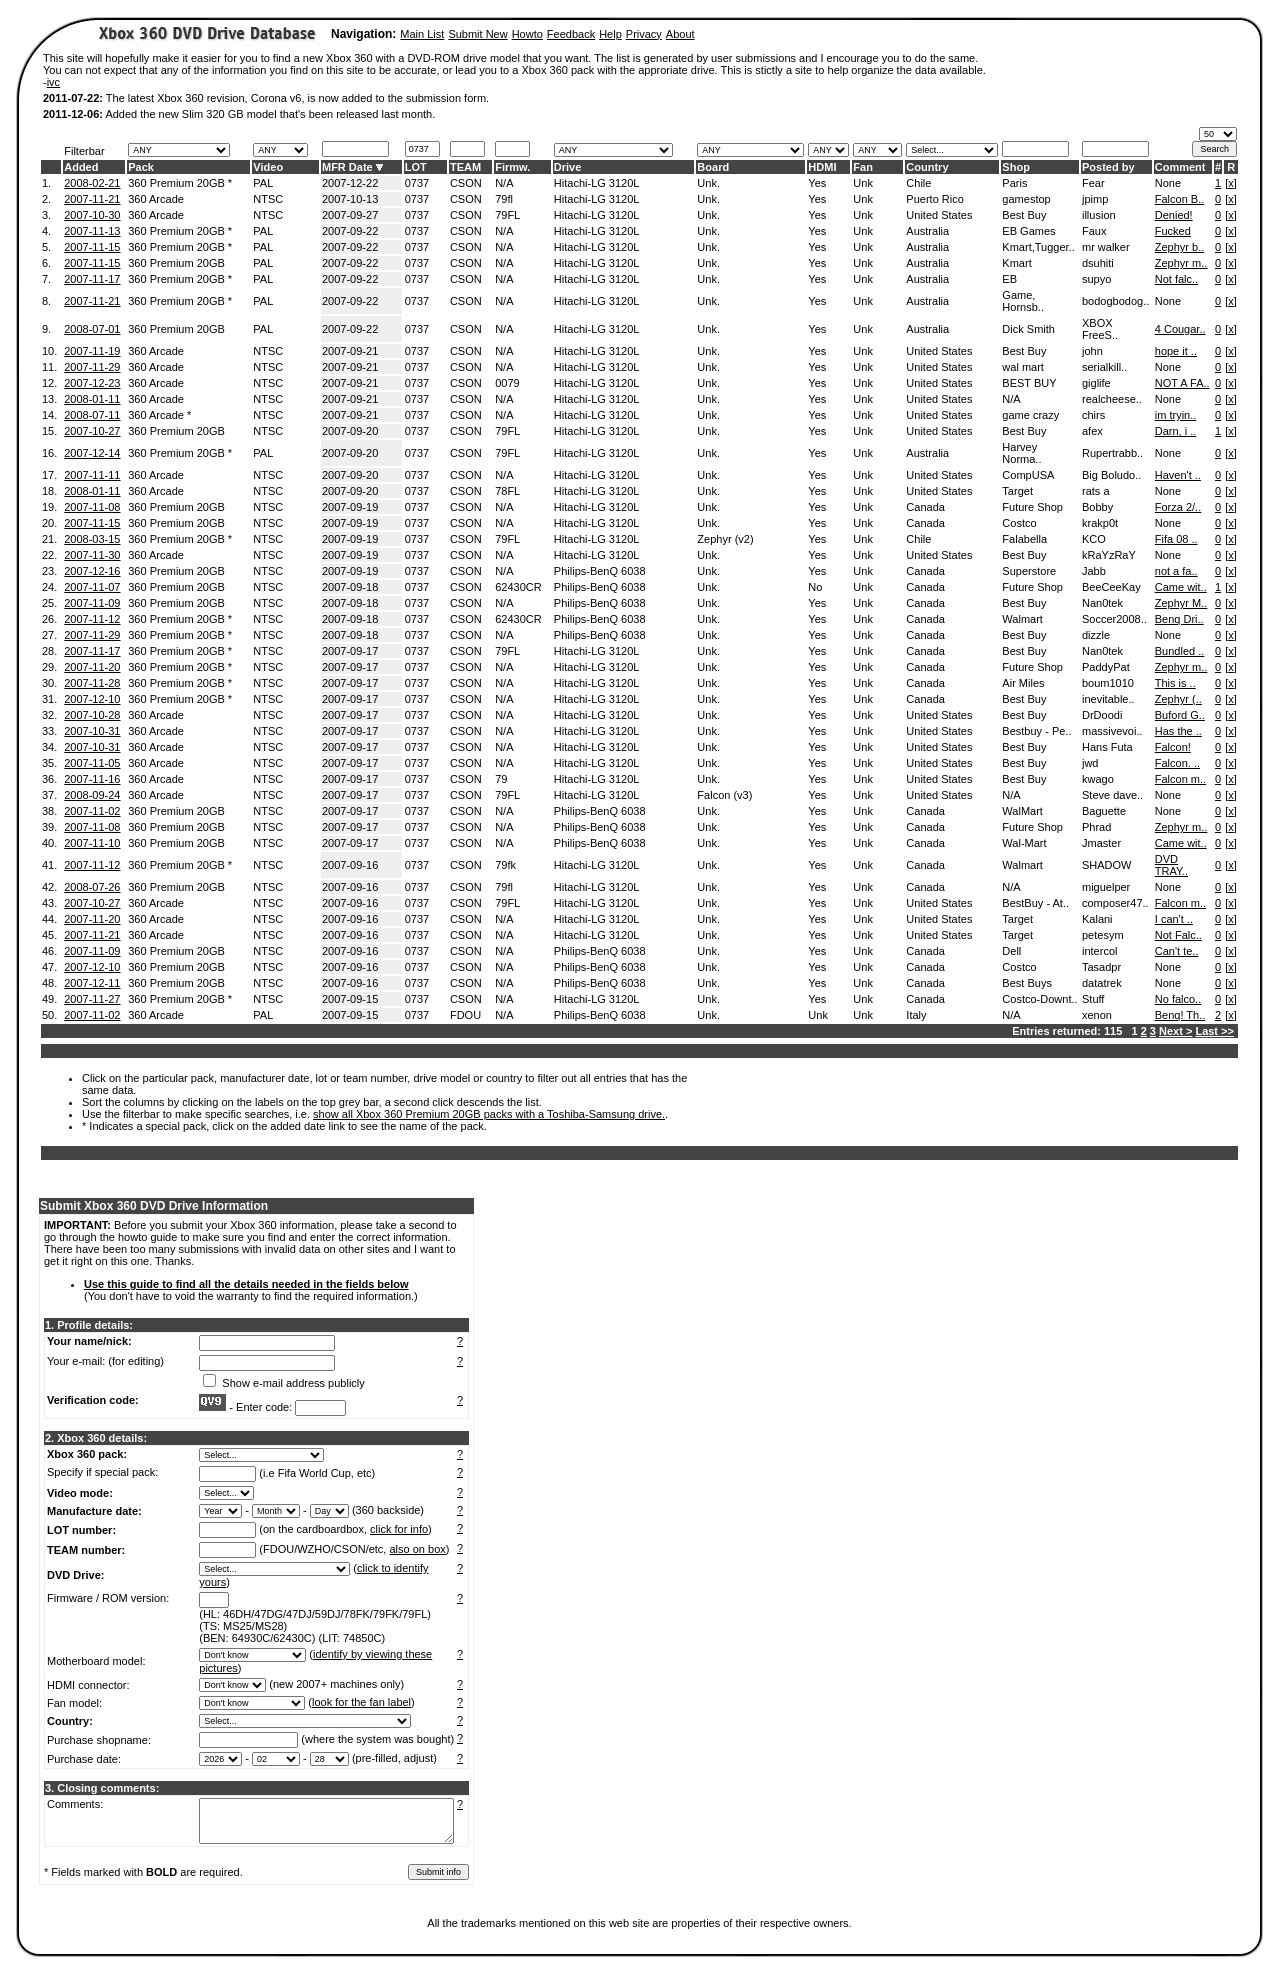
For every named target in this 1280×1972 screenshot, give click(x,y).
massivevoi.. (1112, 731)
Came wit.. (1181, 587)
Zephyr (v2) (725, 539)
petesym (1103, 935)
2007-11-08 (92, 507)
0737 (417, 183)
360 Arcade (156, 199)
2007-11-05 (92, 763)
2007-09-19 (350, 507)
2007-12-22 (350, 183)
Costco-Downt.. (1039, 999)
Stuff (1093, 999)
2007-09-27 (350, 215)
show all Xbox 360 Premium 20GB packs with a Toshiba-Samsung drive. (489, 1114)
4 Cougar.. (1180, 329)
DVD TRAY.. (1171, 865)
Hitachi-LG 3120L (597, 183)
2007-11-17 (92, 279)
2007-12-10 (92, 699)
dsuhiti (1098, 263)
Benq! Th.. (1180, 1015)
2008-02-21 (92, 183)
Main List (422, 34)
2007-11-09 (92, 603)
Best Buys (1027, 983)
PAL (263, 183)
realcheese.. (1112, 399)
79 (501, 779)
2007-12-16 (92, 571)
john (1092, 351)
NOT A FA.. (1182, 383)
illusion (1099, 215)
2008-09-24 (92, 795)
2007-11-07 (92, 587)
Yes (817, 183)
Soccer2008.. (1114, 619)
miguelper (1106, 887)
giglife (1096, 383)
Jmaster (1101, 843)
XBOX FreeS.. (1100, 329)
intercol (1099, 951)
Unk (863, 183)
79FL (507, 215)
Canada (925, 507)
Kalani (1097, 919)
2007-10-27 (92, 431)
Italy (916, 1015)
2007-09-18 (350, 587)
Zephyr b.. (1180, 247)
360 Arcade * (159, 415)
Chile (918, 183)
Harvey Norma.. (1021, 453)
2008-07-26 (92, 887)
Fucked (1173, 231)
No (815, 587)
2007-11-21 (92, 199)
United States (939, 215)
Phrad (1096, 827)
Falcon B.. (1180, 199)
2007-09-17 (350, 651)
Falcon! (1173, 747)
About (680, 34)
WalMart (1022, 811)
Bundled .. (1180, 651)
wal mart (1023, 367)
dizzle (1096, 635)
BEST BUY (1029, 383)
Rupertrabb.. (1112, 453)
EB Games (1028, 231)
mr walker (1106, 247)
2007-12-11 (92, 983)
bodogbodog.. (1115, 301)
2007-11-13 (92, 231)
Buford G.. (1180, 715)
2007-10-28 (92, 715)
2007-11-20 (92, 667)
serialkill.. (1104, 367)
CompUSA (1028, 475)
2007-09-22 (350, 231)
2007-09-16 (350, 865)
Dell (1011, 951)
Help (610, 34)
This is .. (1175, 683)
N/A (504, 183)
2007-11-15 (92, 247)
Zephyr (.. (1178, 699)
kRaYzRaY (1109, 555)
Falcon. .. (1177, 763)
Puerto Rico (934, 199)
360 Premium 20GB (176, 263)
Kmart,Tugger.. (1038, 247)
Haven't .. (1178, 475)
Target (1017, 491)
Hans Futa (1107, 747)
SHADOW (1107, 865)
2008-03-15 (92, 539)
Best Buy (1024, 215)
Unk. (708, 183)
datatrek (1102, 983)
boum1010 (1108, 683)
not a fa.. (1176, 571)
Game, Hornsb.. (1023, 301)
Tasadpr (1101, 967)
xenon (1097, 1015)
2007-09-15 (350, 999)
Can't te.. (1177, 951)
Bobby (1097, 507)
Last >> (1214, 1031)
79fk (505, 865)
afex (1092, 431)
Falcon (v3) (724, 795)
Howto (527, 34)
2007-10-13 (350, 199)
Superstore (1029, 571)
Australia (927, 231)
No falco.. (1178, 999)
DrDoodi (1102, 715)
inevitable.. (1108, 699)
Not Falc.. (1178, 935)
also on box (418, 1549)
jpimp (1095, 199)
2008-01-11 (92, 399)
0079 (507, 383)
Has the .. (1178, 731)
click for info (399, 1529)
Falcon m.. (1180, 779)
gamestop (1026, 199)
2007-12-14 (92, 453)
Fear (1093, 183)
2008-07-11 (92, 415)
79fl (504, 199)
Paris (1014, 183)
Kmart (1016, 263)
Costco (1019, 523)
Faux (1094, 231)
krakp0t (1100, 523)
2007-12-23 (92, 383)
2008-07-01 (92, 329)
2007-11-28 (92, 683)
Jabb (1094, 571)
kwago (1098, 779)
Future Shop (1032, 507)
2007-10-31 (92, 731)
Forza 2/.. (1178, 507)
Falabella (1024, 539)
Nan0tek (1102, 603)
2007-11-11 (92, 475)
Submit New (477, 34)
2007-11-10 (92, 843)
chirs (1093, 415)
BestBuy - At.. (1035, 903)
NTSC (268, 199)
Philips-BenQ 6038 (600, 571)
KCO (1094, 539)
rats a (1096, 491)
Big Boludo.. (1111, 475)
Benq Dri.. (1179, 619)
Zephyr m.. (1181, 263)
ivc (53, 82)
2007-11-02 (92, 811)
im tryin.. (1176, 415)
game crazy (1030, 415)
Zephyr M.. (1181, 603)
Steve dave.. (1112, 795)
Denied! (1174, 215)
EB (1009, 279)
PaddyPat (1106, 667)
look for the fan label (361, 1702)
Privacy (644, 34)
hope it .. (1176, 351)
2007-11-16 (92, 779)
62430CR (518, 587)
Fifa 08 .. (1176, 539)
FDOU (465, 1015)
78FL (507, 491)
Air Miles (1023, 683)
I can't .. (1174, 919)
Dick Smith (1028, 329)
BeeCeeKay (1111, 587)
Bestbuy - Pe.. (1036, 731)
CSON (466, 183)
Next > (1175, 1031)
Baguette (1104, 811)
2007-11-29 (92, 367)
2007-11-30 (92, 555)
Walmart (1022, 619)
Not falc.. (1176, 279)
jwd (1090, 763)
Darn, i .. (1176, 431)
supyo (1096, 279)
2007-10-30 (92, 215)
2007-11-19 (92, 351)
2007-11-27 (92, 999)
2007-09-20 (350, 431)
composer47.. (1115, 903)
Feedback (571, 34)
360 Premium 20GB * (180, 183)
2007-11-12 (92, 619)
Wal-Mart (1024, 843)
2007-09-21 (350, 351)
